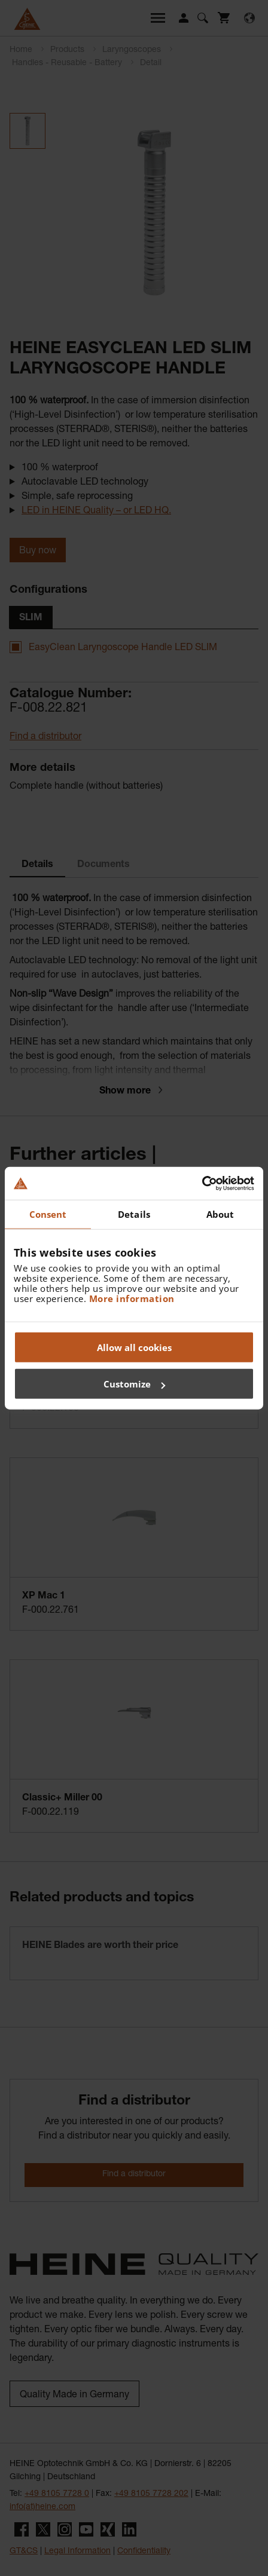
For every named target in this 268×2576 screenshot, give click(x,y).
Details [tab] (134, 1214)
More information (132, 1298)
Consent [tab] (48, 1214)
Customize (134, 1384)
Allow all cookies (134, 1347)
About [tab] (220, 1214)
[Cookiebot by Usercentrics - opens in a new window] (202, 1183)
